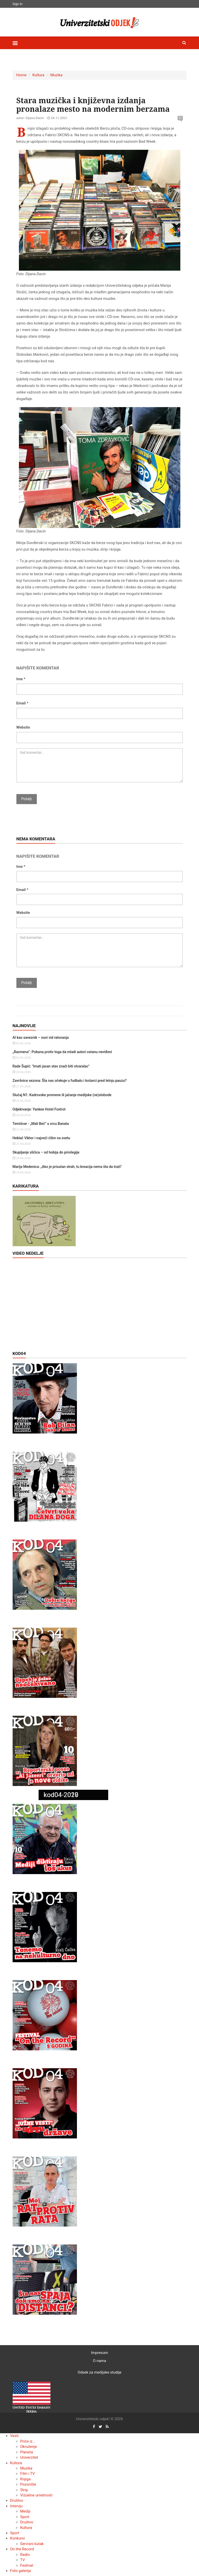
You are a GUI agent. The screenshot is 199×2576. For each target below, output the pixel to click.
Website (23, 727)
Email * (22, 703)
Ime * (20, 679)
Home (21, 75)
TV (22, 2560)
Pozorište (28, 2484)
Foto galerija (20, 2570)
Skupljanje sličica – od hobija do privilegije (46, 1152)
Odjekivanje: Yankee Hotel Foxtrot (39, 1109)
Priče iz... (28, 2441)
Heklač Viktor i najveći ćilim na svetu (41, 1138)
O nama (99, 2360)
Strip (24, 2490)
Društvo (16, 2500)
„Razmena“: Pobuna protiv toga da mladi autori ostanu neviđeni (62, 1052)
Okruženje (28, 2446)
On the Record (22, 2549)
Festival (26, 2565)
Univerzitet (29, 2457)
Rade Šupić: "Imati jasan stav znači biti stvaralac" (51, 1066)
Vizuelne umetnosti (36, 2495)
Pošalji (26, 799)
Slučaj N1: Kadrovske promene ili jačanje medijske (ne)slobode (62, 1095)
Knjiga (25, 2479)
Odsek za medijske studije (99, 2372)
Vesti (14, 2436)
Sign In (17, 4)
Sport (24, 2517)
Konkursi (17, 2538)
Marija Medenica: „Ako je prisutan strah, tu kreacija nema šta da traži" (67, 1167)
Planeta (26, 2452)
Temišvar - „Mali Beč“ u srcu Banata (41, 1124)
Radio (25, 2554)
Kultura (38, 75)
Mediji (25, 2511)
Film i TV (27, 2473)
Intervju (16, 2506)
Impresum (99, 2352)
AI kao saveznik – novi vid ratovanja (41, 1037)
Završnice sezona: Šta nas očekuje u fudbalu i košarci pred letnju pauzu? (70, 1081)
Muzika (56, 75)
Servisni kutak (32, 2544)
